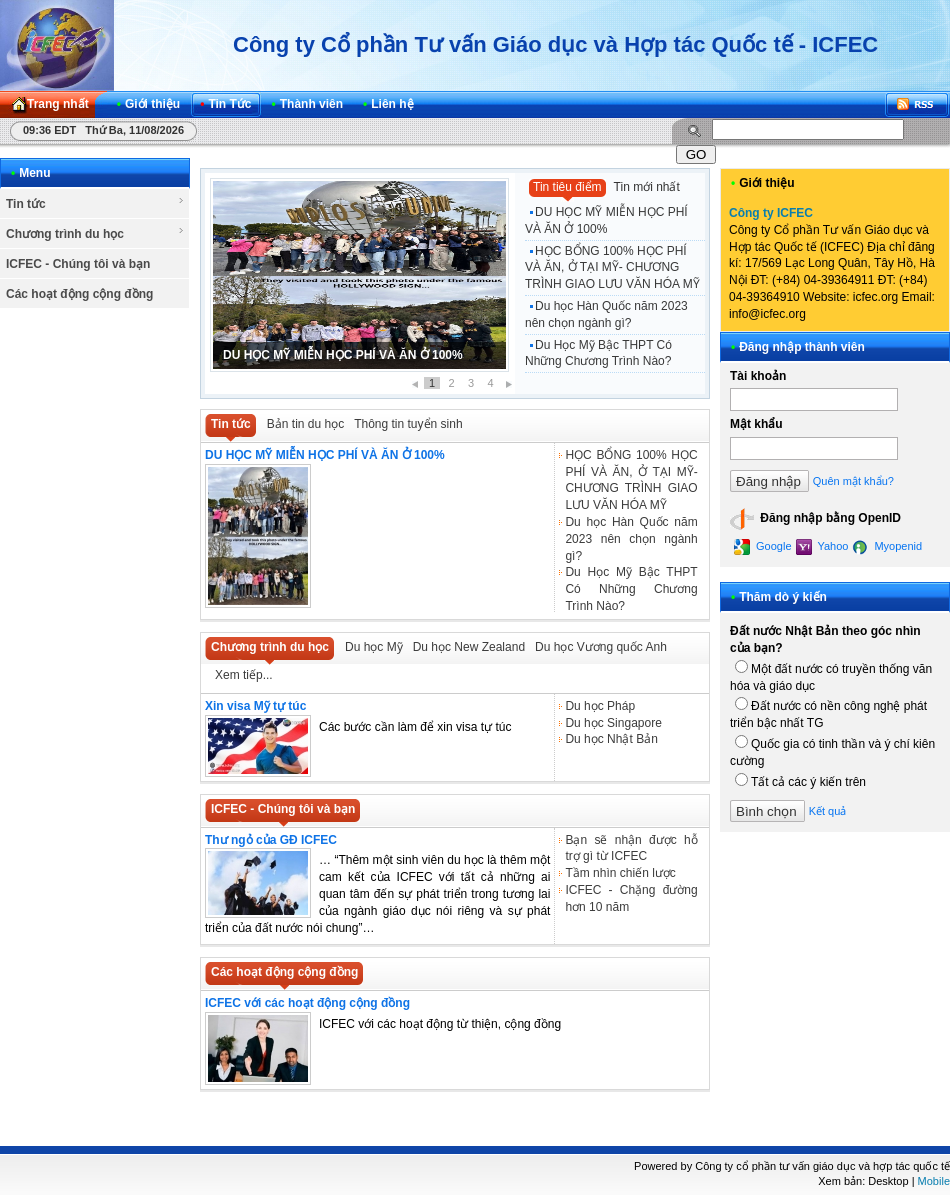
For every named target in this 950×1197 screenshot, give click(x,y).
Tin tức (95, 203)
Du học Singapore (613, 723)
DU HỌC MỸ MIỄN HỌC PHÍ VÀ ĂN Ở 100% (343, 355)
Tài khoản (758, 376)
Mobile (934, 1181)
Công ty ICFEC (771, 213)
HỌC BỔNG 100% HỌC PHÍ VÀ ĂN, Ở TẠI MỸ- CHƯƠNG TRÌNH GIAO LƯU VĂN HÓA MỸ (612, 268)
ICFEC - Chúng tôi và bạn (78, 264)
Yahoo (822, 547)
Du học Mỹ (374, 647)
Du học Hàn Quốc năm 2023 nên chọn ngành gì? (606, 314)
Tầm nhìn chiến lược (620, 873)
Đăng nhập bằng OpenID (815, 519)
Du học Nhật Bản (611, 739)
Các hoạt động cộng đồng (79, 294)
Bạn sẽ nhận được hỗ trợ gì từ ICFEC (631, 848)
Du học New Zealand (469, 647)
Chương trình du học (95, 233)
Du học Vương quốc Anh (601, 647)
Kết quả (828, 811)
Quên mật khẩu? (853, 481)
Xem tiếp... (244, 675)
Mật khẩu (756, 424)
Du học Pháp (600, 706)
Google (763, 547)
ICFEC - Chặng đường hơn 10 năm (631, 898)
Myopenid (887, 547)
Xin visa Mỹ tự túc (255, 706)
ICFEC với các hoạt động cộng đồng (307, 1003)
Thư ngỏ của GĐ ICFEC (271, 840)
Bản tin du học (305, 424)
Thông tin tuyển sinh (408, 424)
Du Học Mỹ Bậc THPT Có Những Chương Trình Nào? (598, 353)
